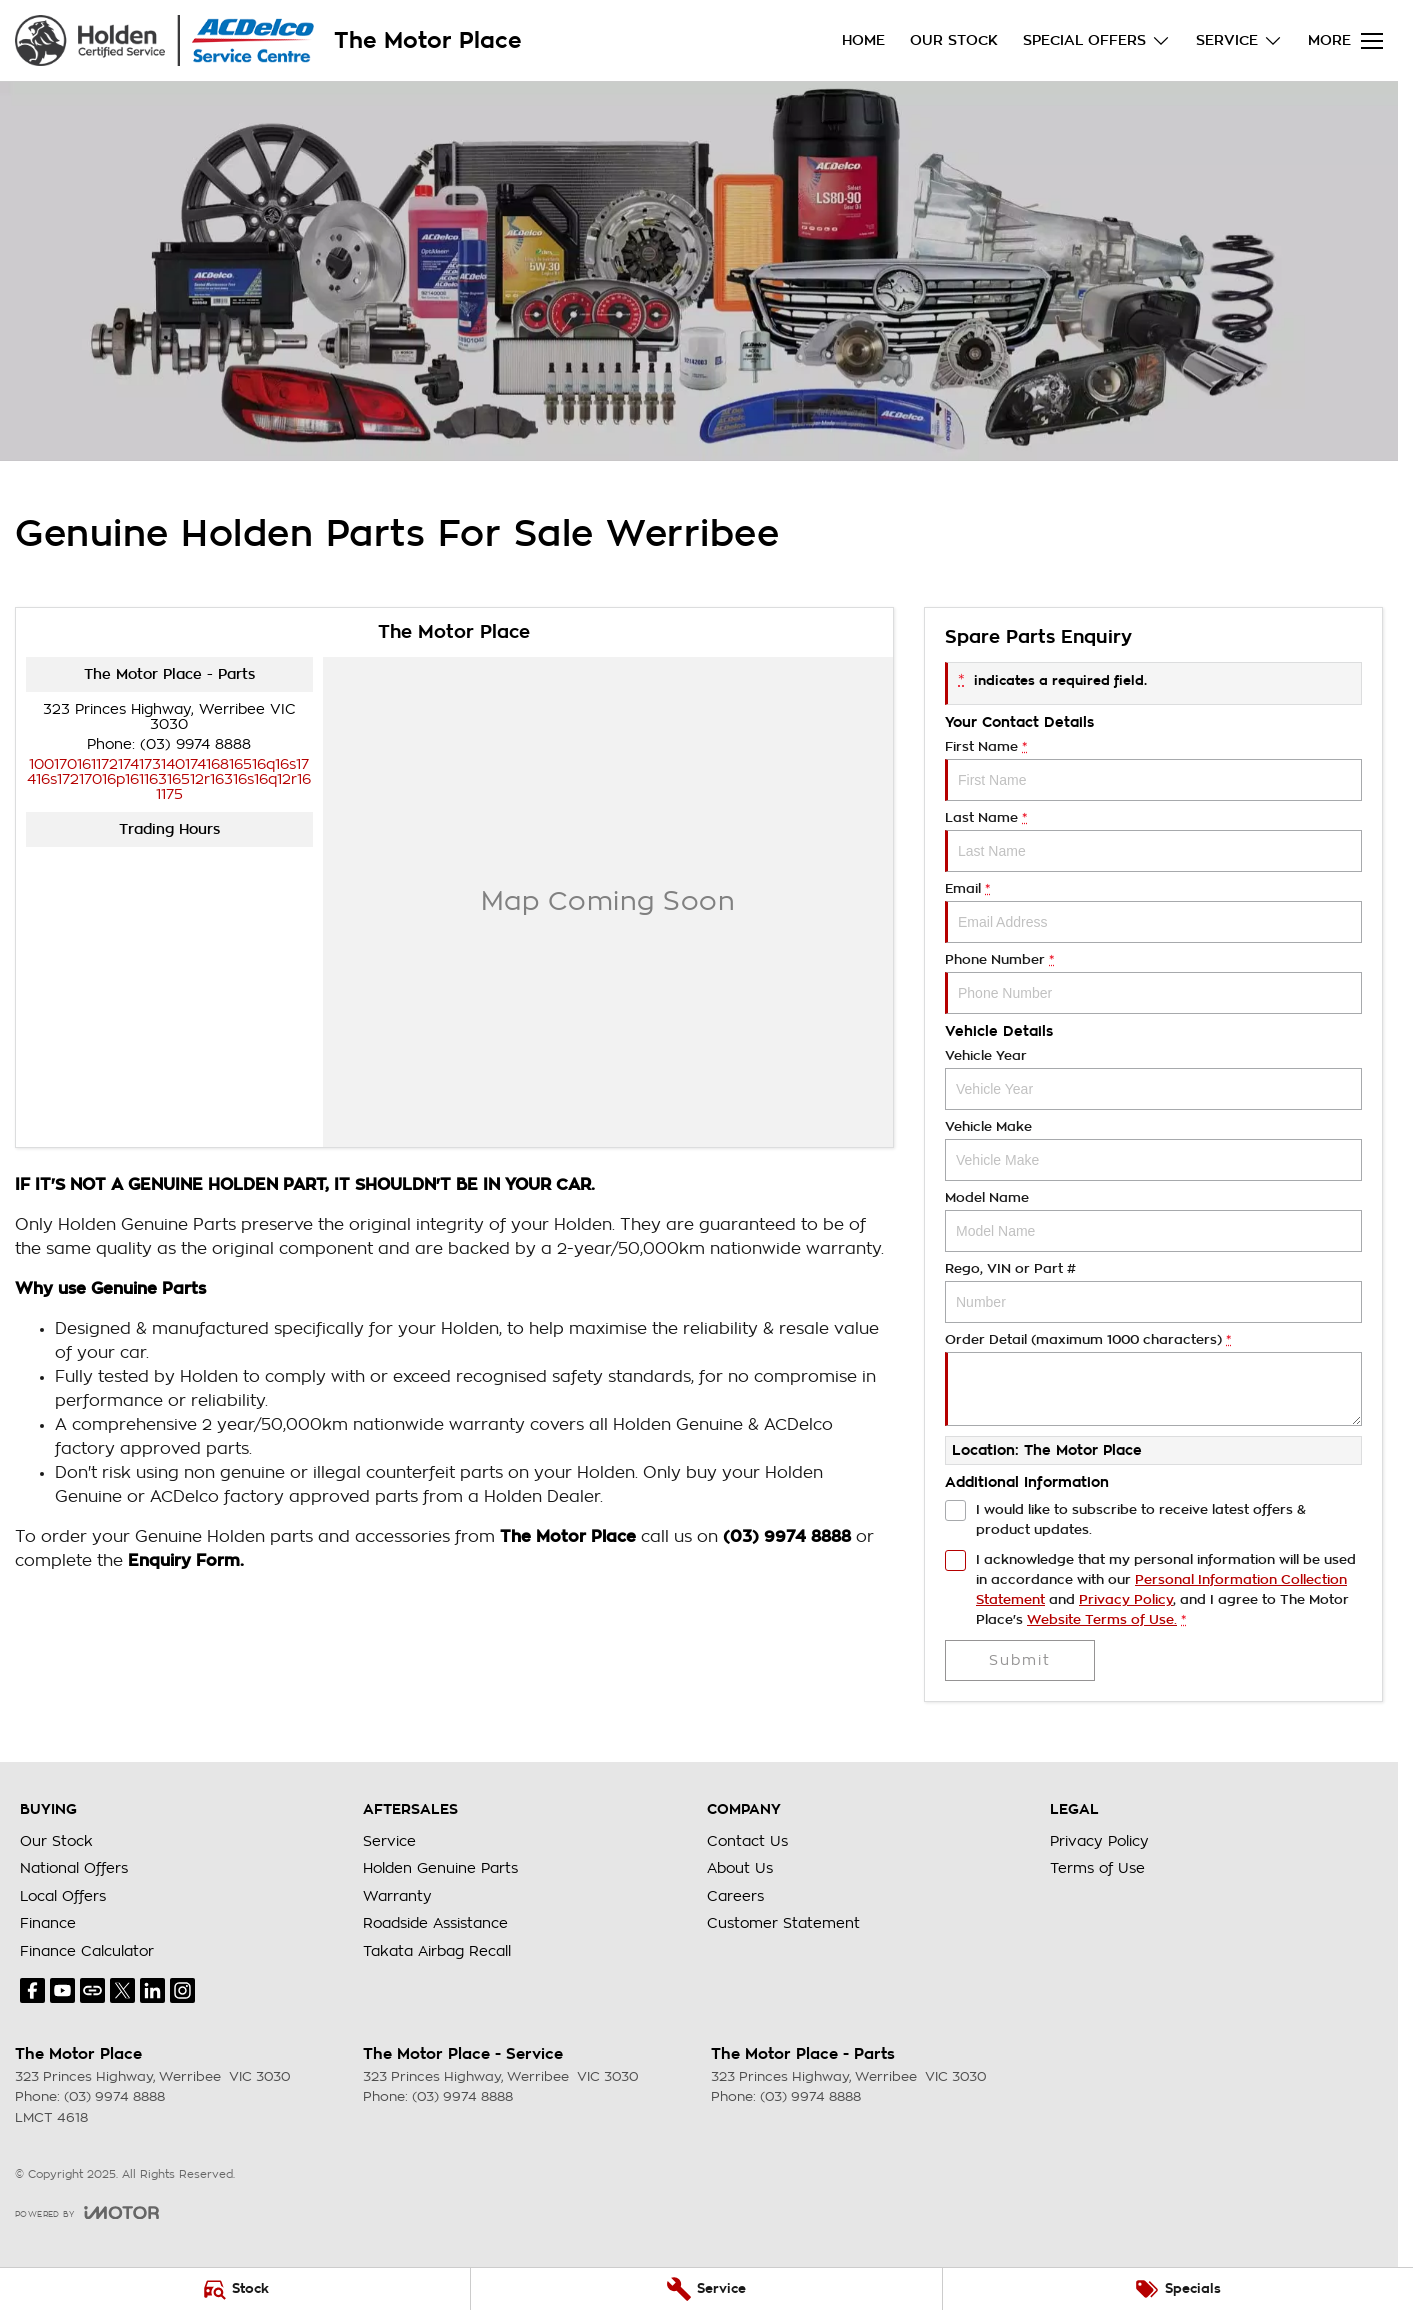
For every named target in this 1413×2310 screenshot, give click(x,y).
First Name (1153, 770)
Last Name (1153, 841)
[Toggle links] (87, 2212)
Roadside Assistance (435, 1923)
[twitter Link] (122, 1990)
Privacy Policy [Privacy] (1126, 1599)
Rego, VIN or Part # (1153, 1292)
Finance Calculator (87, 1951)
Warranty (397, 1896)
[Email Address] (169, 779)
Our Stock (954, 40)
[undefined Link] (92, 1990)
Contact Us (747, 1841)
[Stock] (235, 2289)
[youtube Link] (62, 1990)
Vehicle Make (1153, 1150)
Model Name (1153, 1221)
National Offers (74, 1868)
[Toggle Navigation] (1345, 41)
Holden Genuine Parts (440, 1868)
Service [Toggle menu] (1239, 40)
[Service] (706, 2289)
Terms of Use (1097, 1868)
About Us (740, 1868)
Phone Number (1153, 983)
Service (389, 1841)
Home (863, 40)
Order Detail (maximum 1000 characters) (1153, 1379)
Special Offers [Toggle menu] (1097, 40)
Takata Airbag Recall (437, 1951)
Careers (735, 1896)
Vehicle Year (1153, 1079)
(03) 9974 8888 (195, 744)
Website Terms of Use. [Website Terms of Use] (1102, 1619)
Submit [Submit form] (1020, 1660)
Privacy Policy (1099, 1841)
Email (1153, 912)
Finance (48, 1923)
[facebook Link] (32, 1990)
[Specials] (1178, 2289)
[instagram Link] (182, 1990)
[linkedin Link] (152, 1990)
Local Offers (63, 1896)
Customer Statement (783, 1923)
